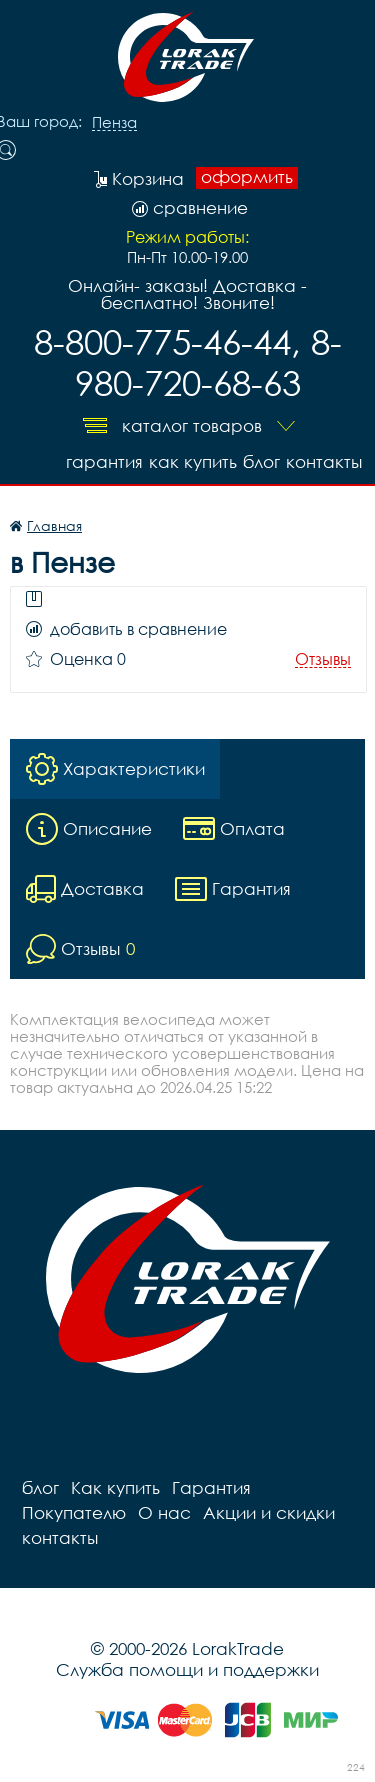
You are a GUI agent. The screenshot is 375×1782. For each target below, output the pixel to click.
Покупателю (74, 1512)
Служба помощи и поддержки (187, 1669)
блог (261, 461)
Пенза (114, 123)
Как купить (193, 461)
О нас (164, 1512)
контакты (324, 461)
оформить (247, 177)
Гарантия (104, 461)
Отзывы (323, 659)
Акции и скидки (269, 1512)
